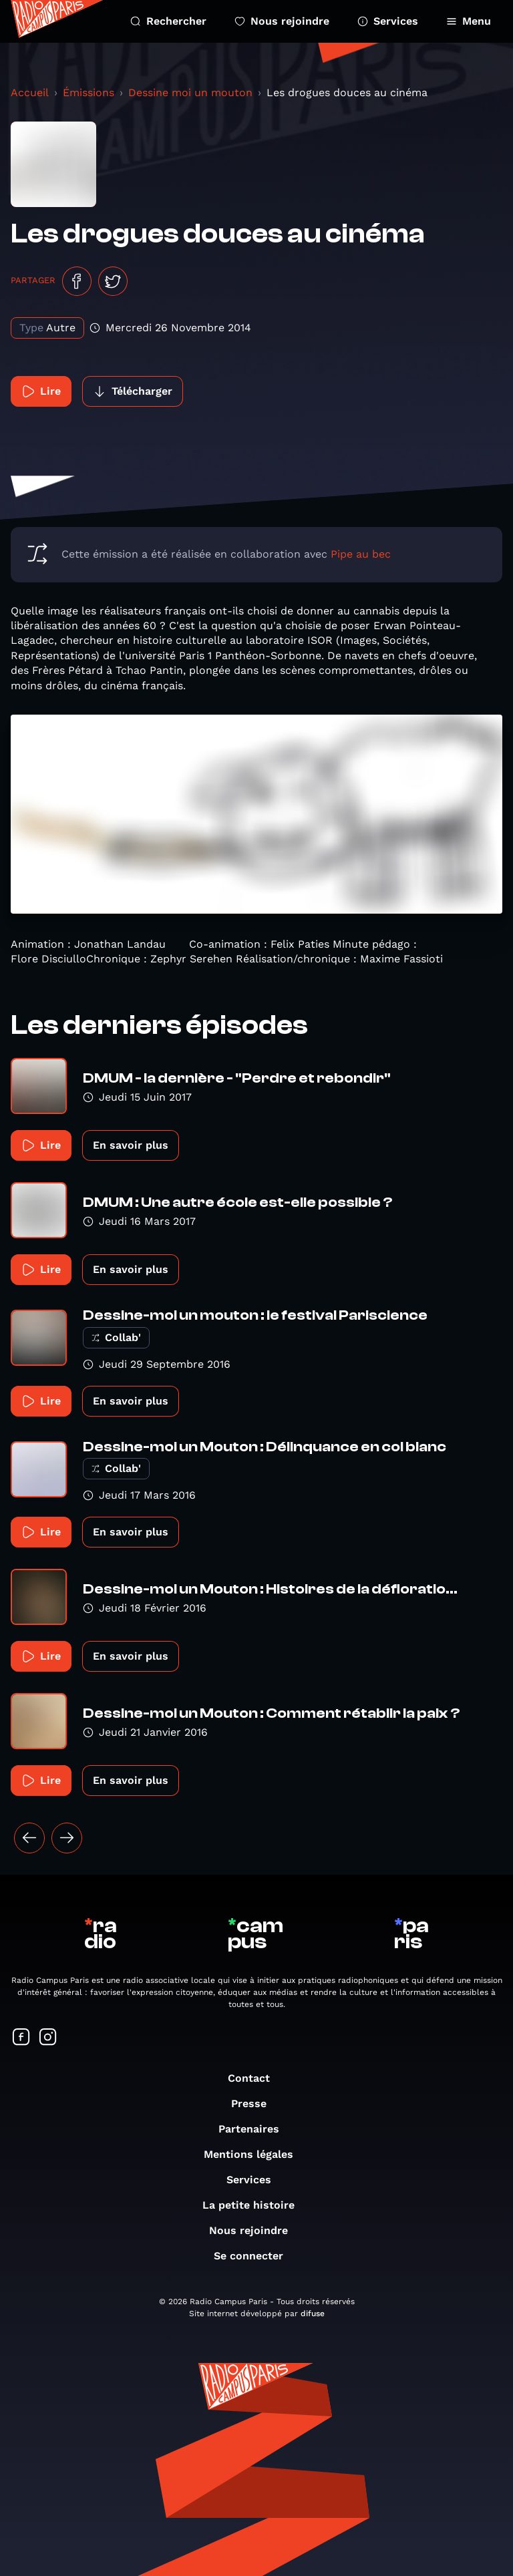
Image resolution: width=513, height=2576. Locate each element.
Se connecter (255, 2255)
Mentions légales (255, 2154)
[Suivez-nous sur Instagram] (48, 2038)
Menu (468, 21)
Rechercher (168, 21)
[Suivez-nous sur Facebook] (21, 2038)
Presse (255, 2103)
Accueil (30, 92)
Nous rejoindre (281, 21)
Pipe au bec (361, 554)
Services (387, 21)
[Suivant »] (66, 1838)
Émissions (88, 92)
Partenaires (255, 2129)
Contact (255, 2078)
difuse (313, 2313)
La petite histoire (255, 2205)
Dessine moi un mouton (190, 92)
